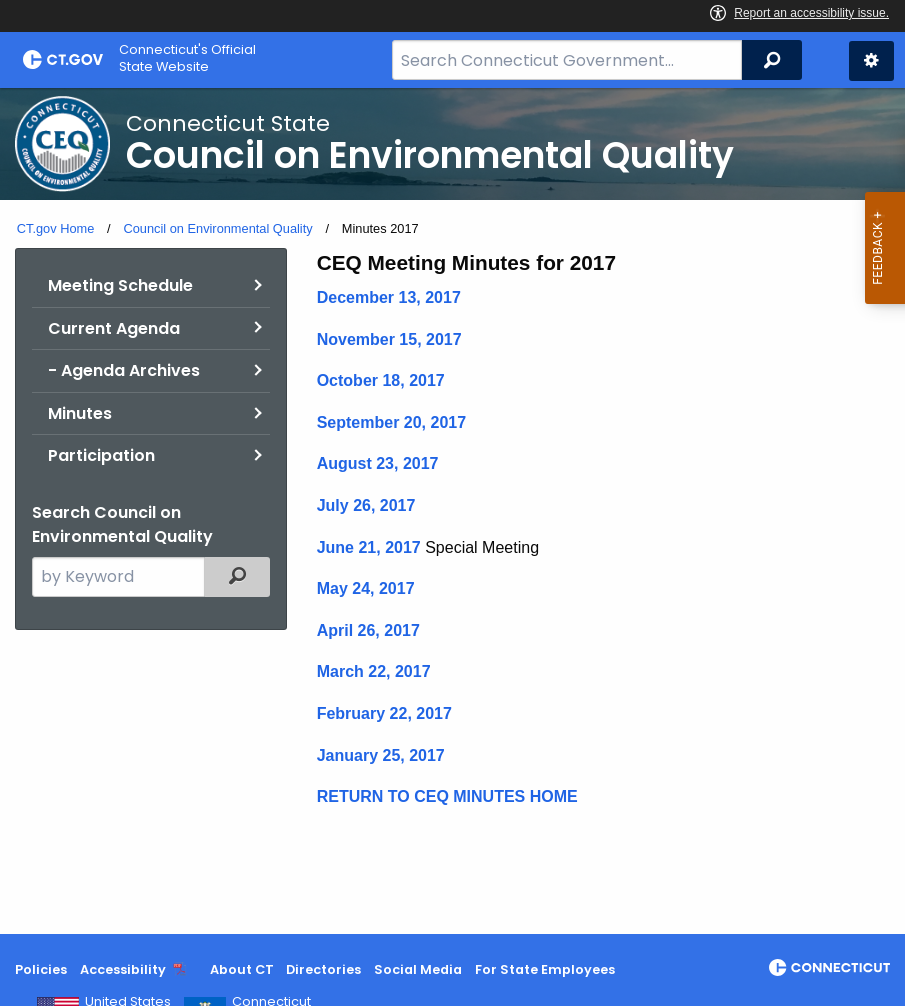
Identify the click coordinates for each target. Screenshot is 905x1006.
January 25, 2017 (381, 755)
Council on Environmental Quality (217, 228)
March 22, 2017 (374, 671)
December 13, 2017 (389, 297)
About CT (242, 969)
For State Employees (545, 969)
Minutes (80, 413)
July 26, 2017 (366, 505)
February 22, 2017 (384, 713)
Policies (41, 969)
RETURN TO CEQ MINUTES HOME (447, 796)
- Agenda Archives (124, 370)
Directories (323, 969)
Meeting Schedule (120, 285)
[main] (452, 511)
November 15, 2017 (389, 339)
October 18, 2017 (381, 380)
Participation (101, 455)
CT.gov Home (56, 228)
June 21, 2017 (369, 547)
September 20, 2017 (391, 422)
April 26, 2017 (368, 630)
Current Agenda (114, 328)
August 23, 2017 (378, 463)
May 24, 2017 (366, 588)
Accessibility (123, 969)
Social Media (418, 969)
